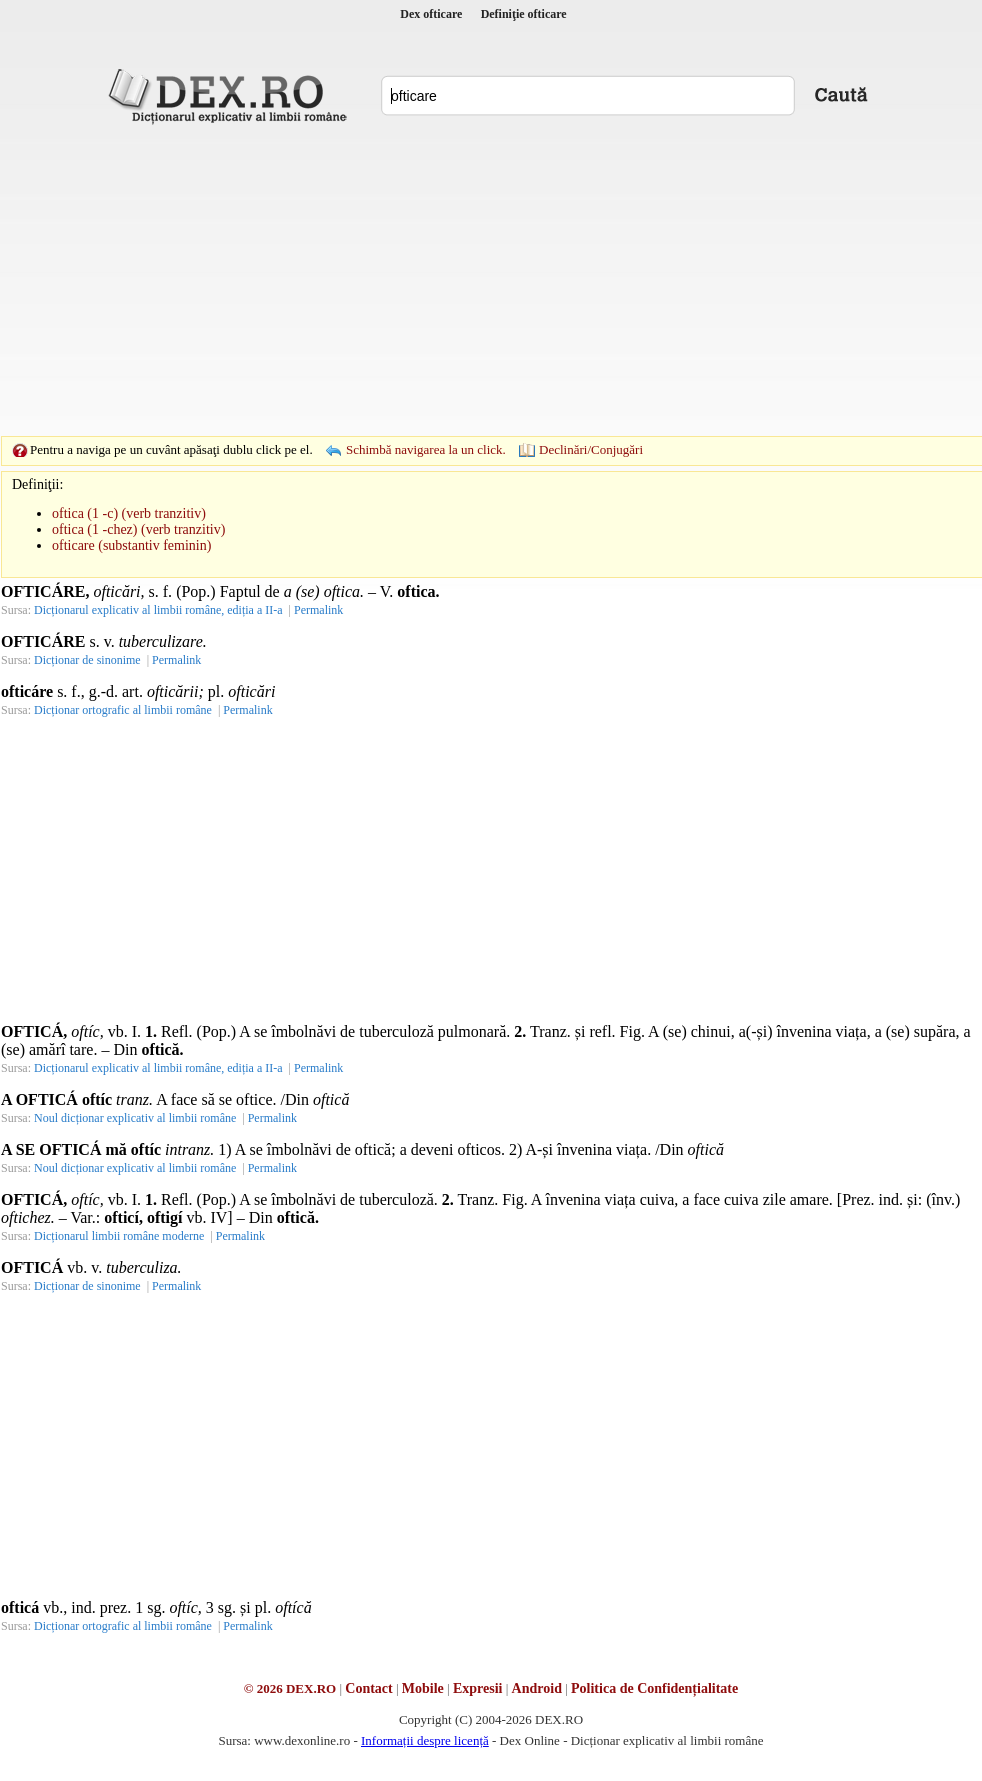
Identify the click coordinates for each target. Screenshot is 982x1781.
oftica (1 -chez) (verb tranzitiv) (138, 529)
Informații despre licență (425, 1740)
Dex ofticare (431, 14)
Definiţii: (37, 484)
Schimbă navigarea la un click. (426, 449)
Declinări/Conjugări (591, 449)
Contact (368, 1688)
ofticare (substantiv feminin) (131, 545)
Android (537, 1688)
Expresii (478, 1688)
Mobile (423, 1688)
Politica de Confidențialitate (654, 1688)
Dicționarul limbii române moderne (119, 1236)
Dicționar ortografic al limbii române (123, 710)
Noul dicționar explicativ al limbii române (135, 1118)
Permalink (318, 610)
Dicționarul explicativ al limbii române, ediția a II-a (158, 610)
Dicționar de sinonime (87, 660)
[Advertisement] (460, 280)
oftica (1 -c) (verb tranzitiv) (129, 513)
